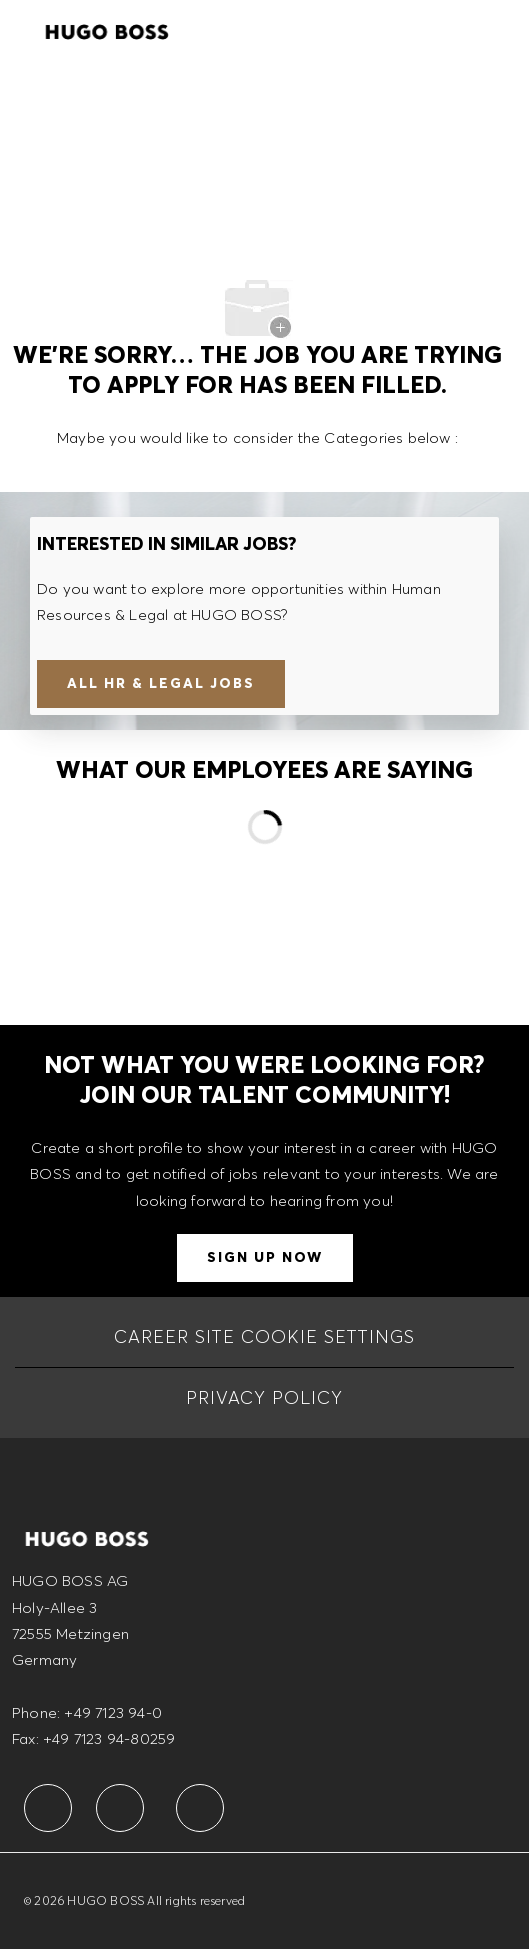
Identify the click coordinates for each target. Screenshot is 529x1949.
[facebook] (48, 1808)
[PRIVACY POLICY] (264, 1398)
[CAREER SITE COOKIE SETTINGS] (264, 1337)
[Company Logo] (107, 29)
